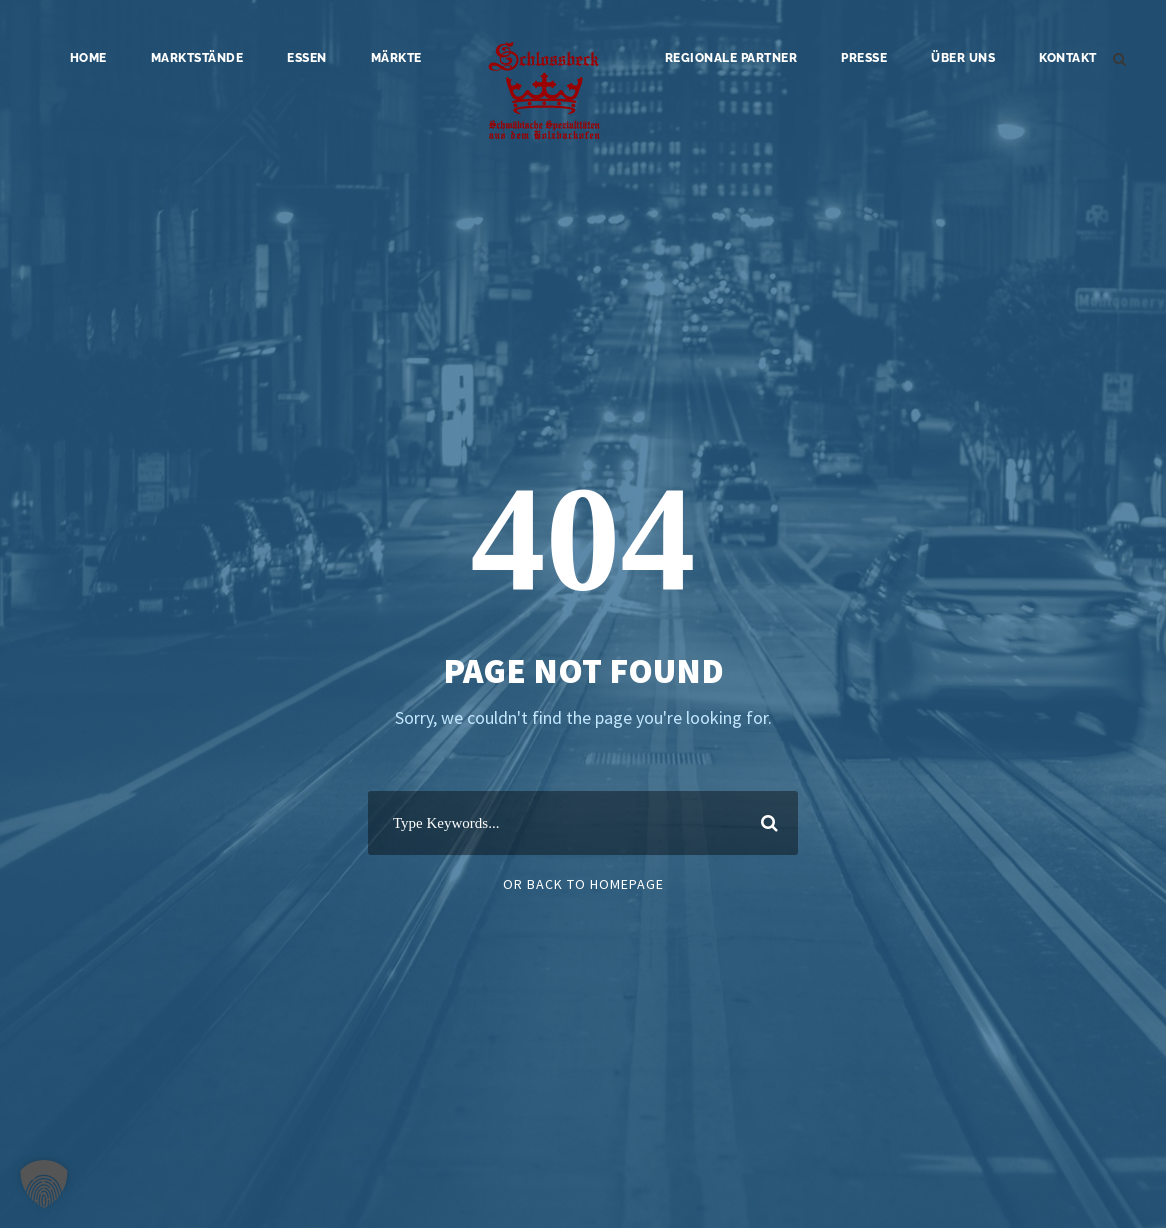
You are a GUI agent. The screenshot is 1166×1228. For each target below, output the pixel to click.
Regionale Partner (731, 58)
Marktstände (197, 58)
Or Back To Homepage (583, 884)
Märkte (396, 58)
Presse (864, 58)
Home (88, 58)
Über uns (963, 58)
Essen (307, 58)
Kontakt (1068, 58)
